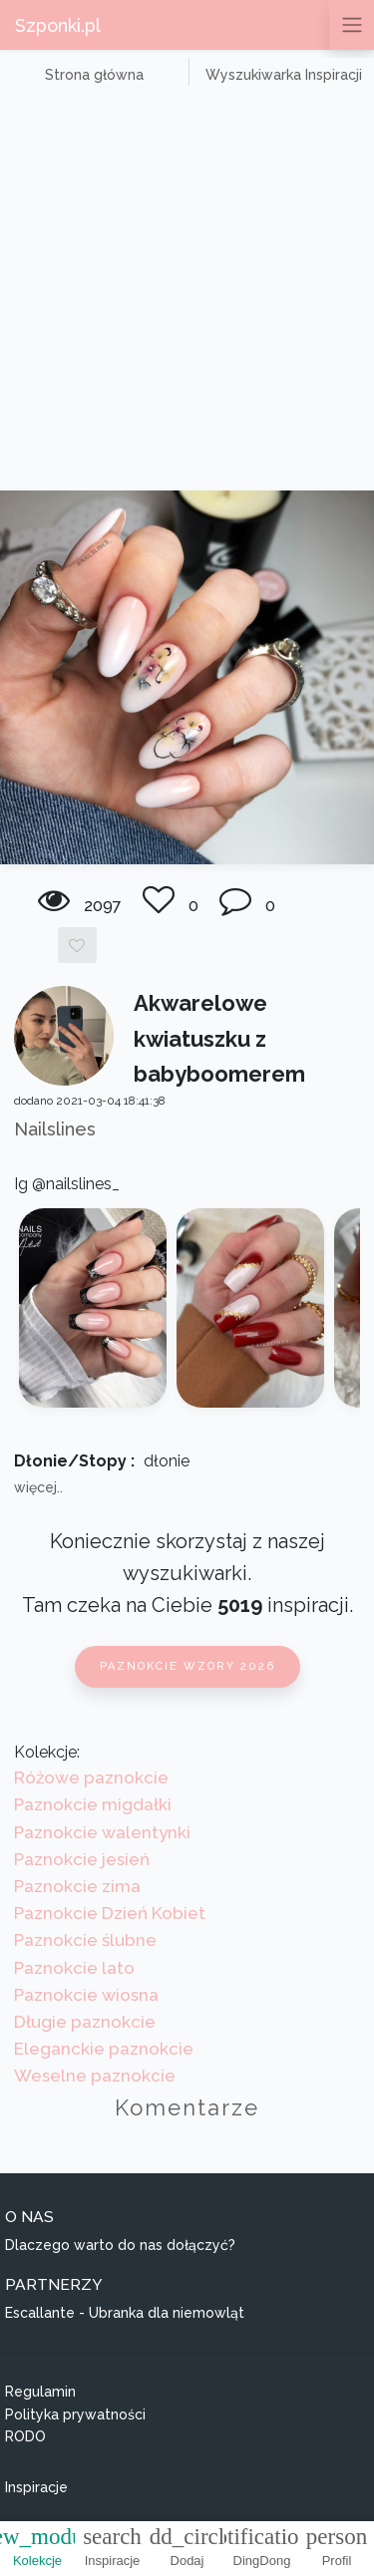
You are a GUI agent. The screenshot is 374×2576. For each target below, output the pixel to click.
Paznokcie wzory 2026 (187, 1666)
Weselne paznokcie (95, 2076)
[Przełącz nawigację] (351, 25)
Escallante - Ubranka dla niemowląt (124, 2313)
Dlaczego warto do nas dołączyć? (120, 2245)
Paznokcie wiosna (86, 1995)
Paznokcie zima (77, 1886)
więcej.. (38, 1487)
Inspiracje (36, 2487)
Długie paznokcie (85, 2022)
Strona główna (94, 75)
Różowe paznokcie (91, 1777)
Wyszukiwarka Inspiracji (283, 75)
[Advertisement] (187, 294)
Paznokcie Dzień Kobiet (109, 1913)
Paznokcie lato (74, 1968)
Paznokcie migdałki (93, 1804)
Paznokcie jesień (82, 1859)
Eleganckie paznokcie (103, 2049)
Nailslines (55, 1129)
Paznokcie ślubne (85, 1940)
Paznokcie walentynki (102, 1832)
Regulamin (40, 2392)
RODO (25, 2436)
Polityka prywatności (75, 2414)
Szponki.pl (58, 25)
